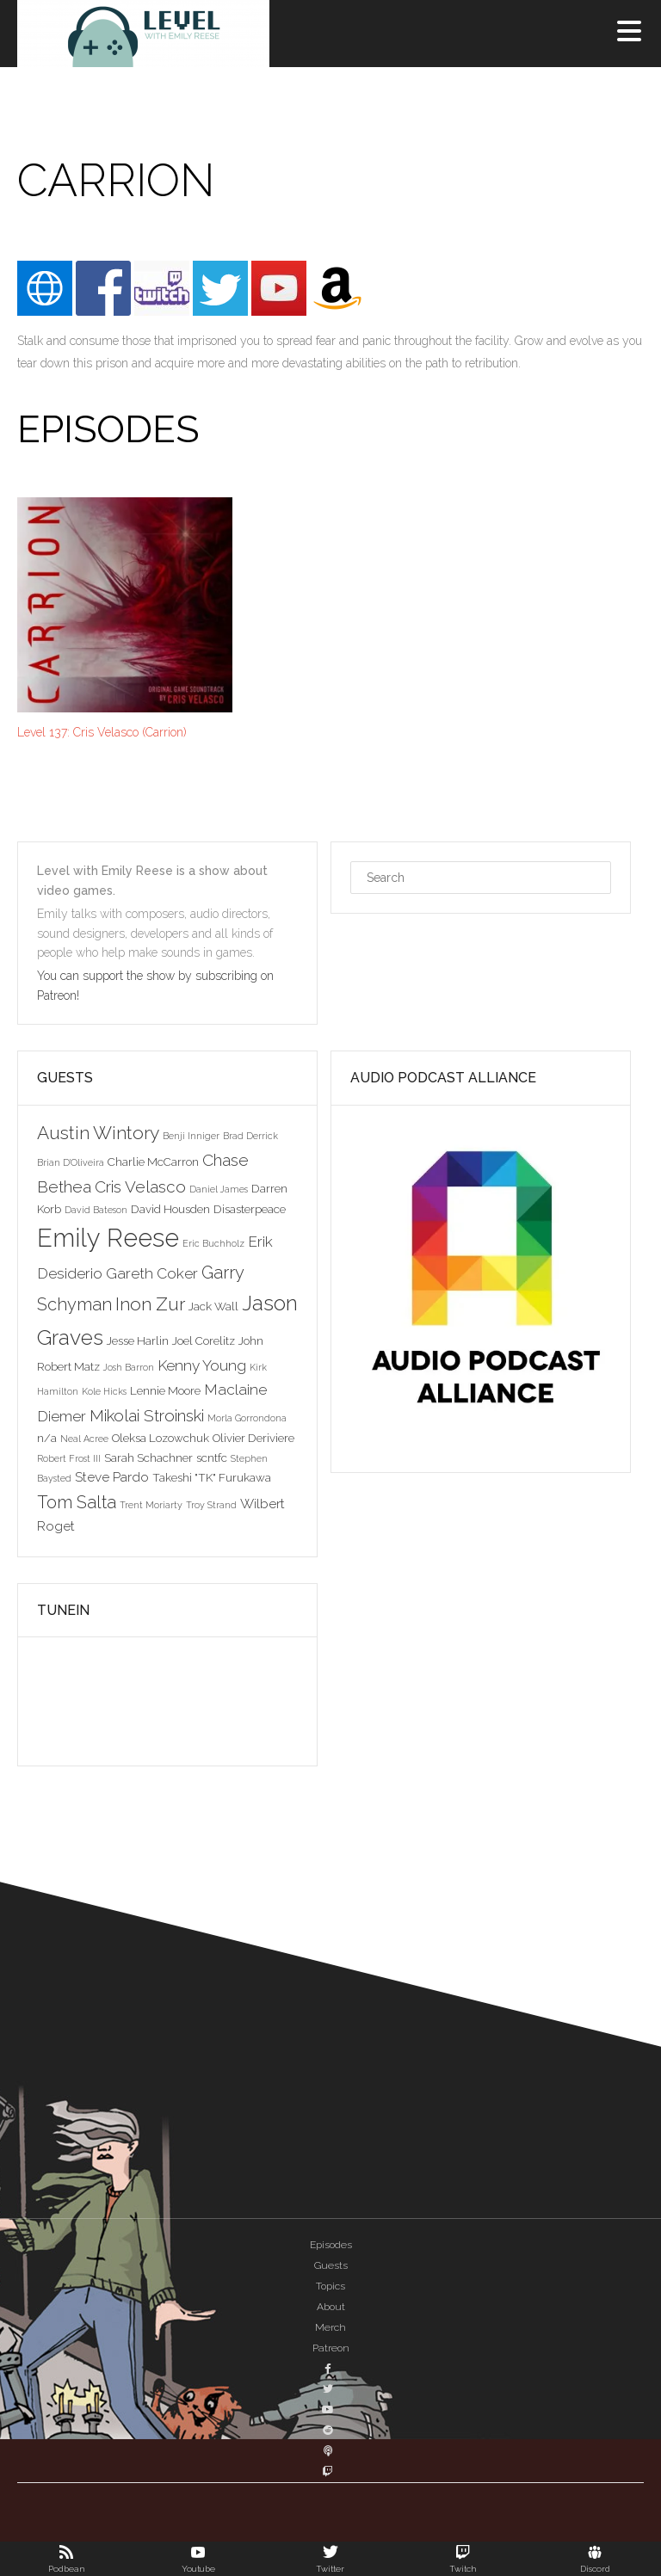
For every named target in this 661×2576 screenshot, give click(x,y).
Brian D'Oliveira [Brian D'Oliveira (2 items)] (70, 1162)
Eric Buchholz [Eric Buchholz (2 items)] (213, 1243)
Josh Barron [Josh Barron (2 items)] (128, 1367)
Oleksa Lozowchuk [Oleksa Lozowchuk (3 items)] (160, 1438)
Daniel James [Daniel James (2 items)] (218, 1189)
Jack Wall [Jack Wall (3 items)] (213, 1306)
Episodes (331, 2245)
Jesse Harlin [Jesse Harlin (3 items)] (138, 1340)
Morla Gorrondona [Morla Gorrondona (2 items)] (247, 1418)
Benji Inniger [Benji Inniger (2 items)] (191, 1136)
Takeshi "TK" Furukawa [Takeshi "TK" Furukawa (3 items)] (211, 1477)
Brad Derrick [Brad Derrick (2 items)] (250, 1136)
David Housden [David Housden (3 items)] (170, 1209)
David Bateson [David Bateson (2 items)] (96, 1210)
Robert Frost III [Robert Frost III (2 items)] (69, 1458)
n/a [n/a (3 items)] (47, 1438)
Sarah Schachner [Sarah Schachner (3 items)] (148, 1457)
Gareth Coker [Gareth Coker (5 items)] (152, 1273)
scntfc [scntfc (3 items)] (211, 1457)
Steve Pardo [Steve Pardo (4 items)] (112, 1477)
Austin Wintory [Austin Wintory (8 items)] (98, 1132)
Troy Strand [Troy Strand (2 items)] (211, 1505)
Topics (330, 2286)
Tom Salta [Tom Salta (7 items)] (76, 1502)
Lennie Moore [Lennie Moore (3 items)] (165, 1390)
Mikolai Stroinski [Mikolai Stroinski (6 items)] (147, 1415)
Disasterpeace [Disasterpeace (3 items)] (249, 1209)
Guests (331, 2265)
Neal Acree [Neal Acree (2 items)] (84, 1438)
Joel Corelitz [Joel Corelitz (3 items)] (203, 1340)
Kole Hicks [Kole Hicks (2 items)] (104, 1391)
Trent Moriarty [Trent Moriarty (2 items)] (151, 1505)
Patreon (330, 2348)
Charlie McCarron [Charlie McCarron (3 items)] (153, 1161)
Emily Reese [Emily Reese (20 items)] (108, 1238)
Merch (330, 2327)
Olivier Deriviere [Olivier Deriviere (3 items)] (253, 1438)
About (331, 2307)
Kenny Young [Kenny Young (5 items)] (202, 1365)
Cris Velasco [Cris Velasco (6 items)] (140, 1186)
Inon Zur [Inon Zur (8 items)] (150, 1304)
